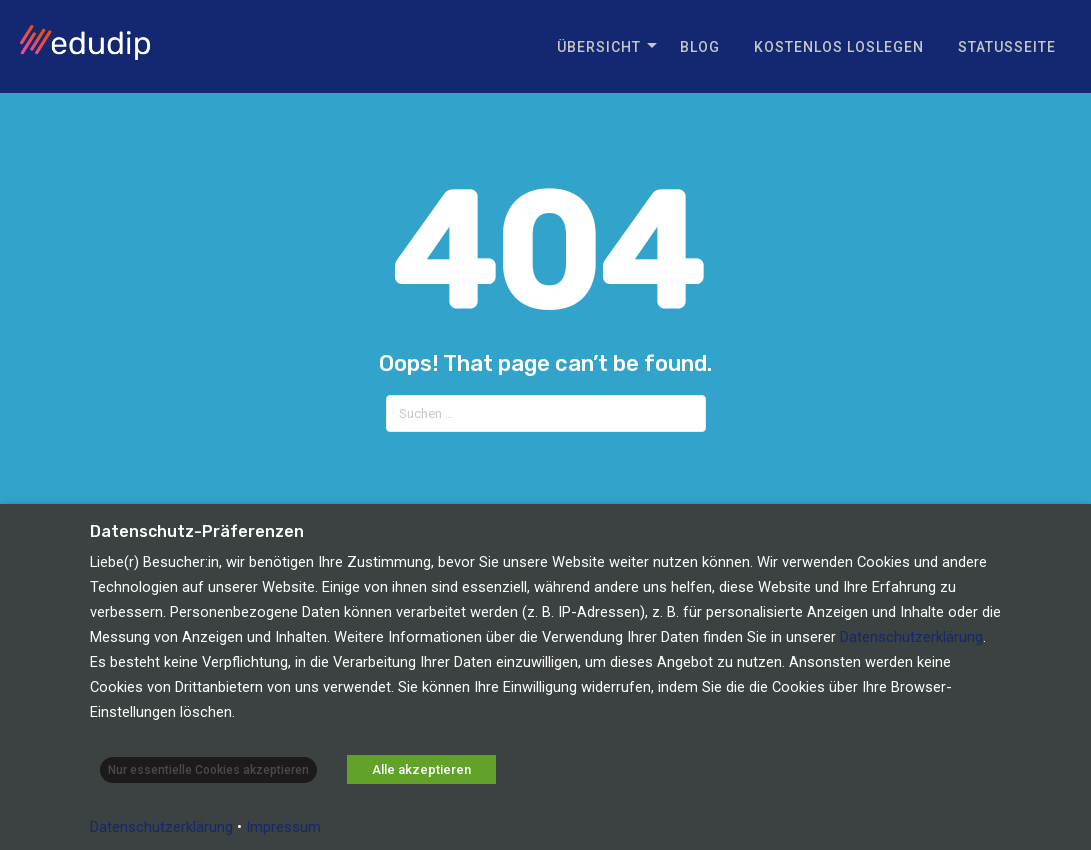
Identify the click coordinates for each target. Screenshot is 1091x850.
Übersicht (599, 47)
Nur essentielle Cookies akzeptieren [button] (208, 770)
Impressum (283, 827)
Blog (700, 47)
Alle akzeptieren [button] (421, 769)
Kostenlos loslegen (839, 47)
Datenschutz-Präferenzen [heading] (197, 532)
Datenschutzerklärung (911, 637)
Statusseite (1007, 47)
